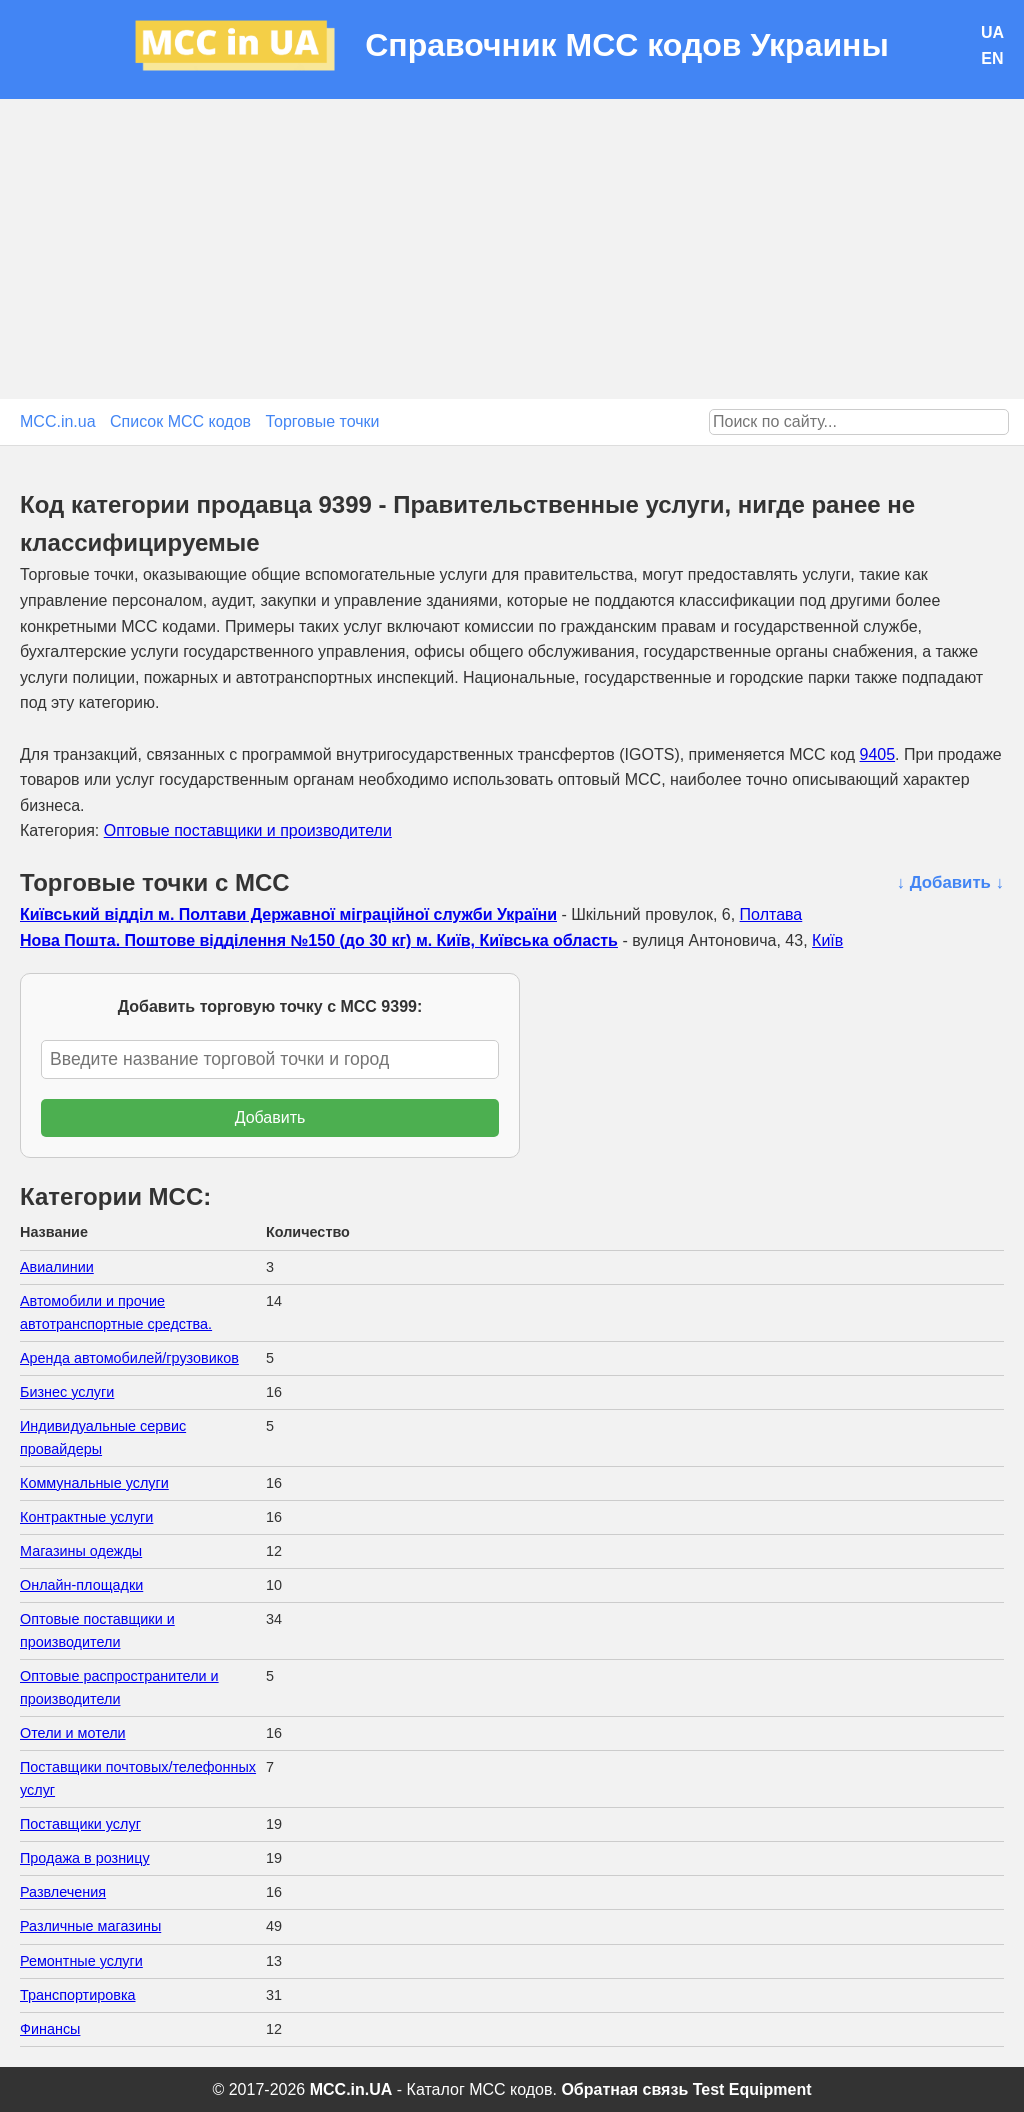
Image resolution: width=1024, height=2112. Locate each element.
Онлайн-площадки (81, 1585)
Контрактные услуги (86, 1517)
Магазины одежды (81, 1551)
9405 (878, 754)
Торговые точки (323, 421)
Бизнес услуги (67, 1392)
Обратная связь (624, 2089)
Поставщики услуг (80, 1824)
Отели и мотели (73, 1733)
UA (992, 32)
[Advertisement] (512, 249)
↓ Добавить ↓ (950, 882)
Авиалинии (57, 1267)
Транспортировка (78, 1995)
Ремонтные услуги (81, 1961)
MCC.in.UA (351, 2089)
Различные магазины (90, 1926)
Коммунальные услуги (94, 1483)
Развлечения (63, 1892)
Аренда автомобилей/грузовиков (129, 1358)
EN (992, 58)
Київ (827, 940)
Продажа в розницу (85, 1858)
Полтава (771, 914)
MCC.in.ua (58, 421)
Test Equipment (752, 2089)
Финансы (50, 2029)
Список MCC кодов (180, 421)
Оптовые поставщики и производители (248, 830)
